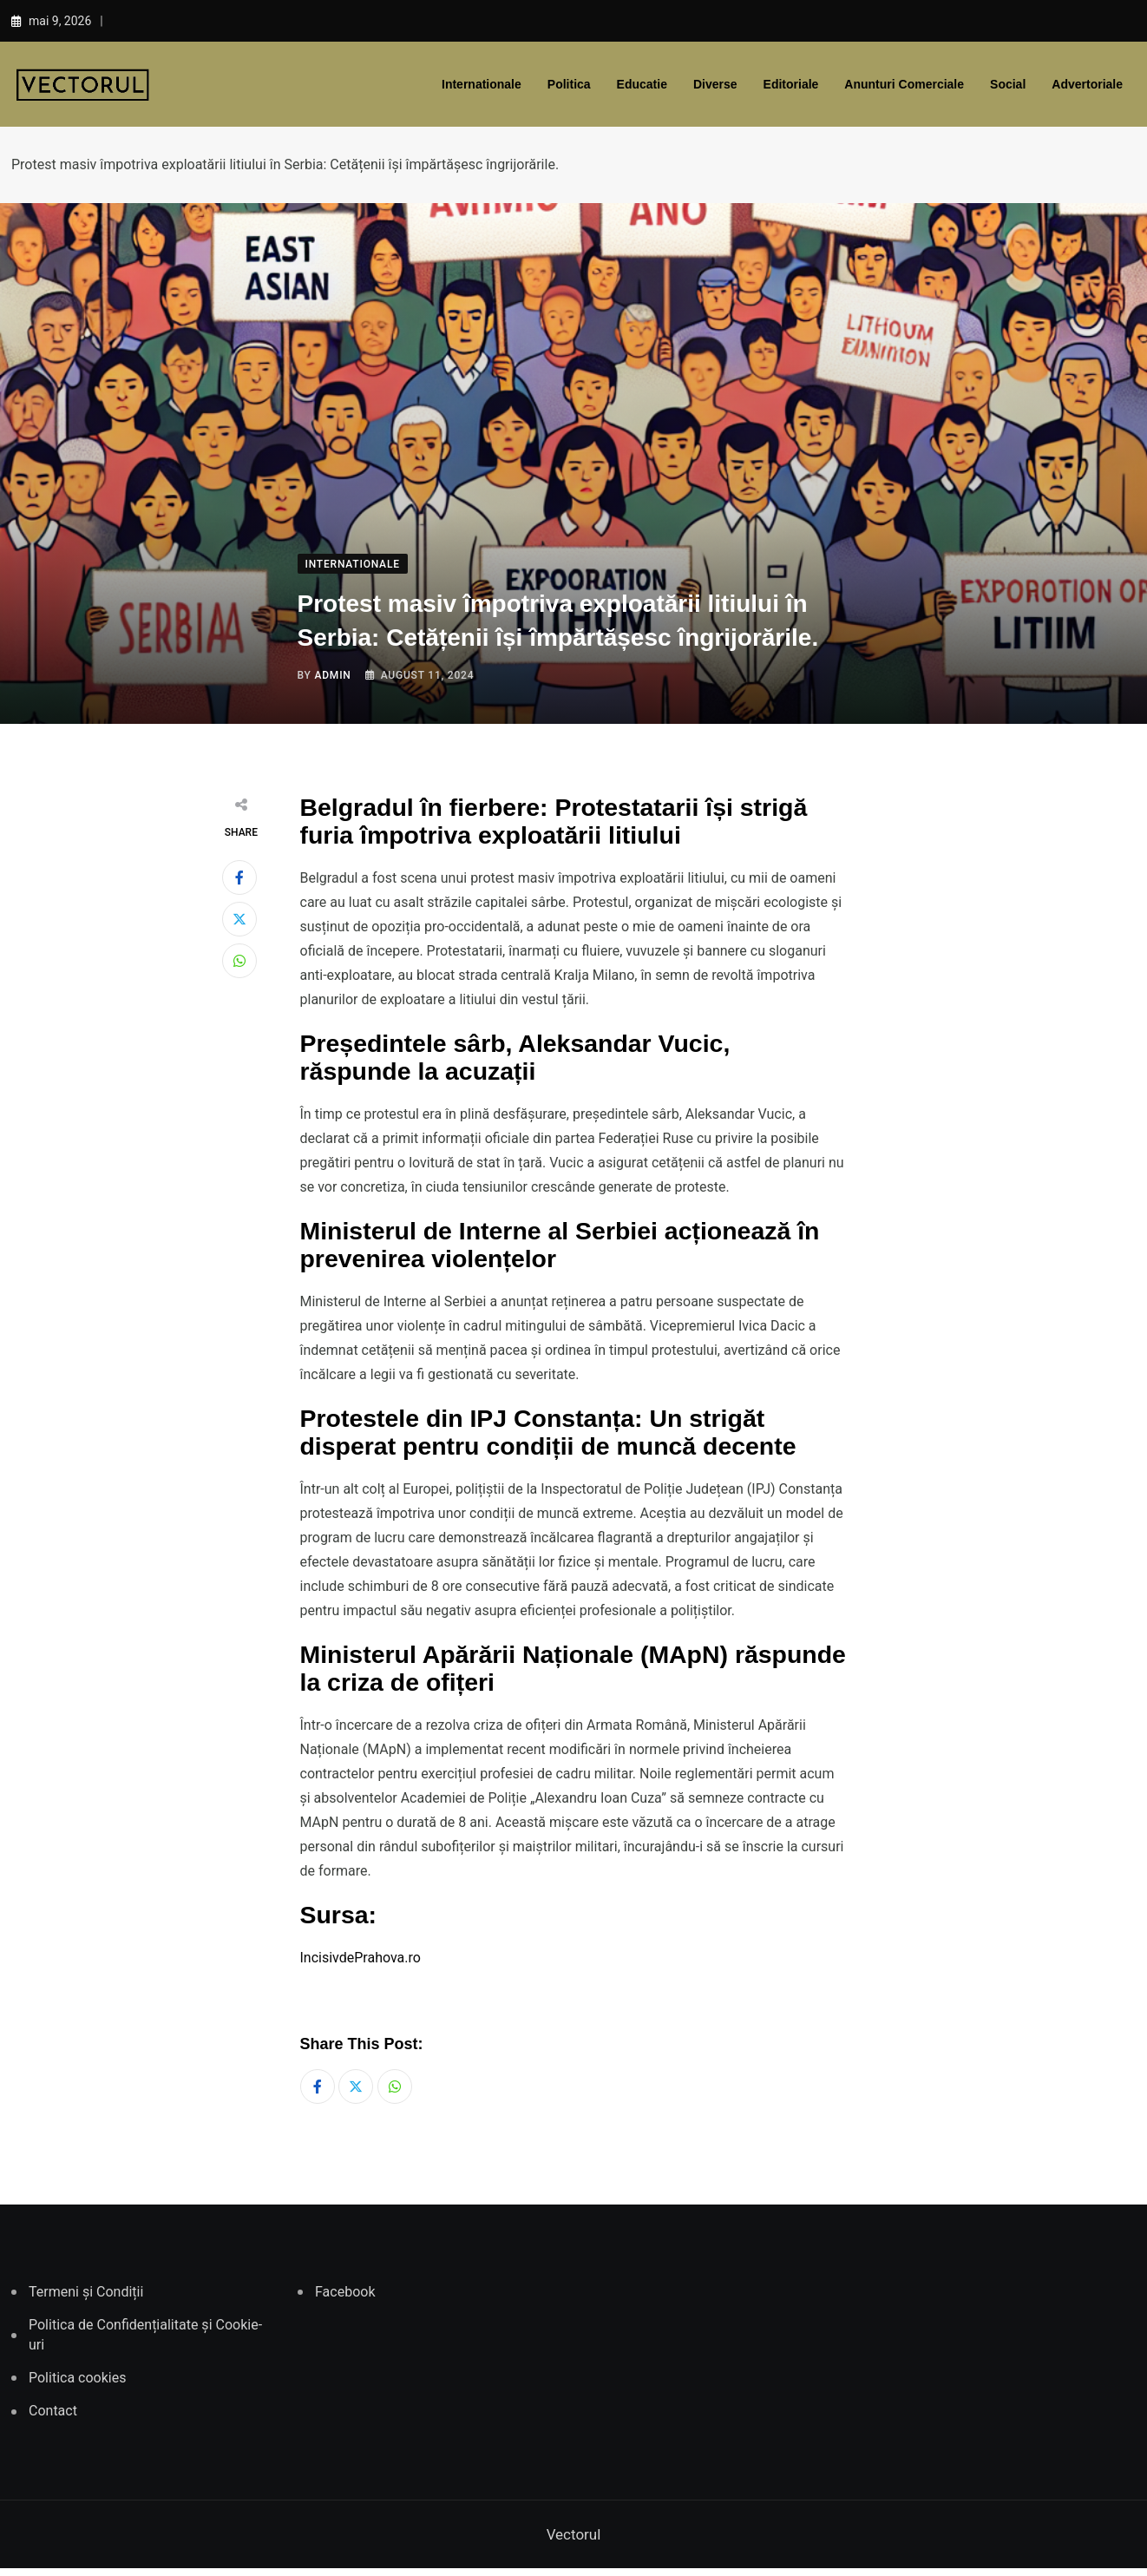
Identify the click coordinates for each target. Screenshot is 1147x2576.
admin (332, 675)
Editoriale (791, 84)
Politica (569, 84)
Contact (53, 2419)
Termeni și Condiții (86, 2299)
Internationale (481, 84)
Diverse (715, 84)
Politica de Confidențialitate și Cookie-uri (145, 2342)
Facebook (345, 2299)
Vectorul (574, 2542)
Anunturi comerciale (904, 84)
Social (1008, 84)
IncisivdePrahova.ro (360, 1957)
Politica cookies (77, 2385)
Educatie (642, 84)
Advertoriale (1087, 84)
